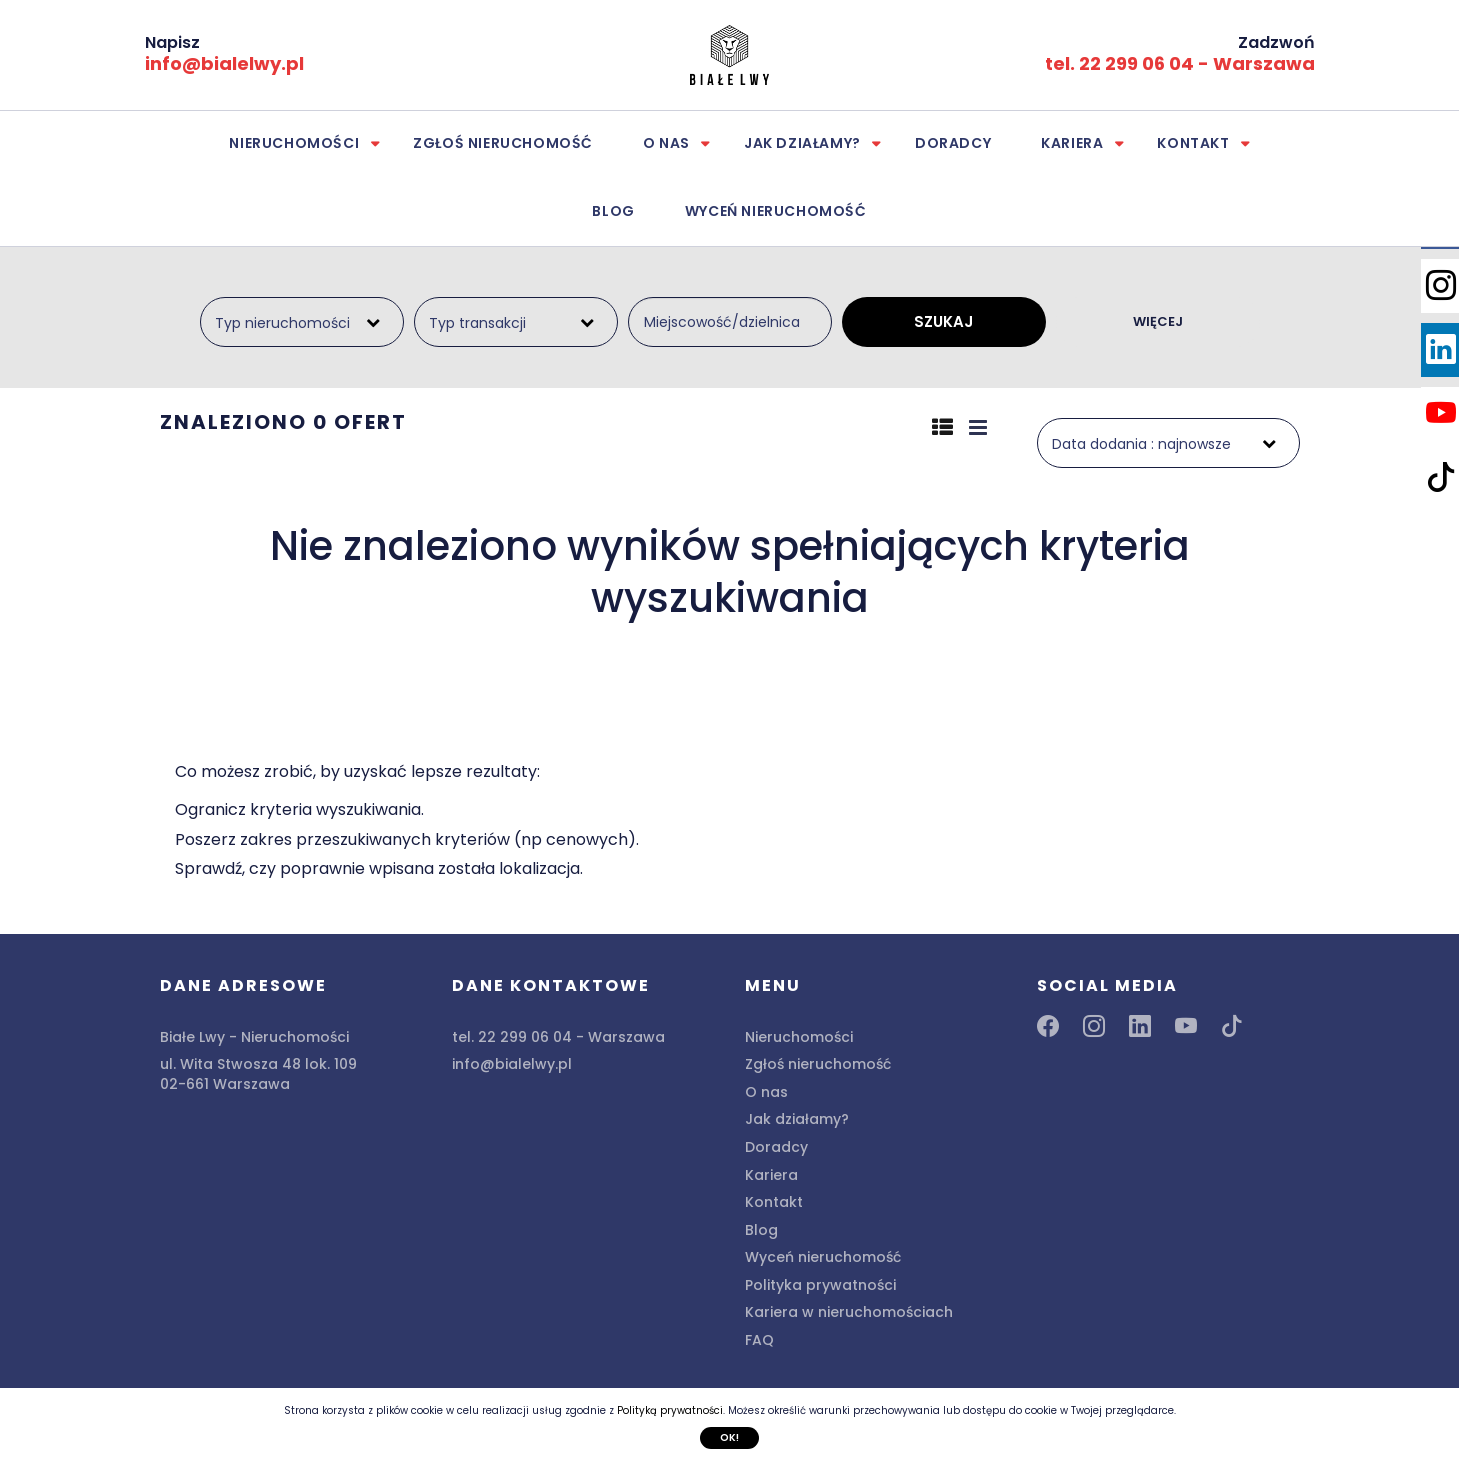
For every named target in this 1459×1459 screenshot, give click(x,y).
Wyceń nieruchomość (776, 211)
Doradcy (953, 143)
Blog (613, 211)
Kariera (1072, 143)
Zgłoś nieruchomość (503, 143)
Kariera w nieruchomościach (849, 1312)
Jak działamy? (802, 143)
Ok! (729, 1437)
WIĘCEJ (1158, 321)
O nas (666, 143)
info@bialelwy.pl (224, 63)
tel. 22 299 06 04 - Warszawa (1180, 63)
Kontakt (1193, 143)
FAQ (759, 1340)
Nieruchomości (294, 143)
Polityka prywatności (820, 1285)
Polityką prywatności (670, 1410)
